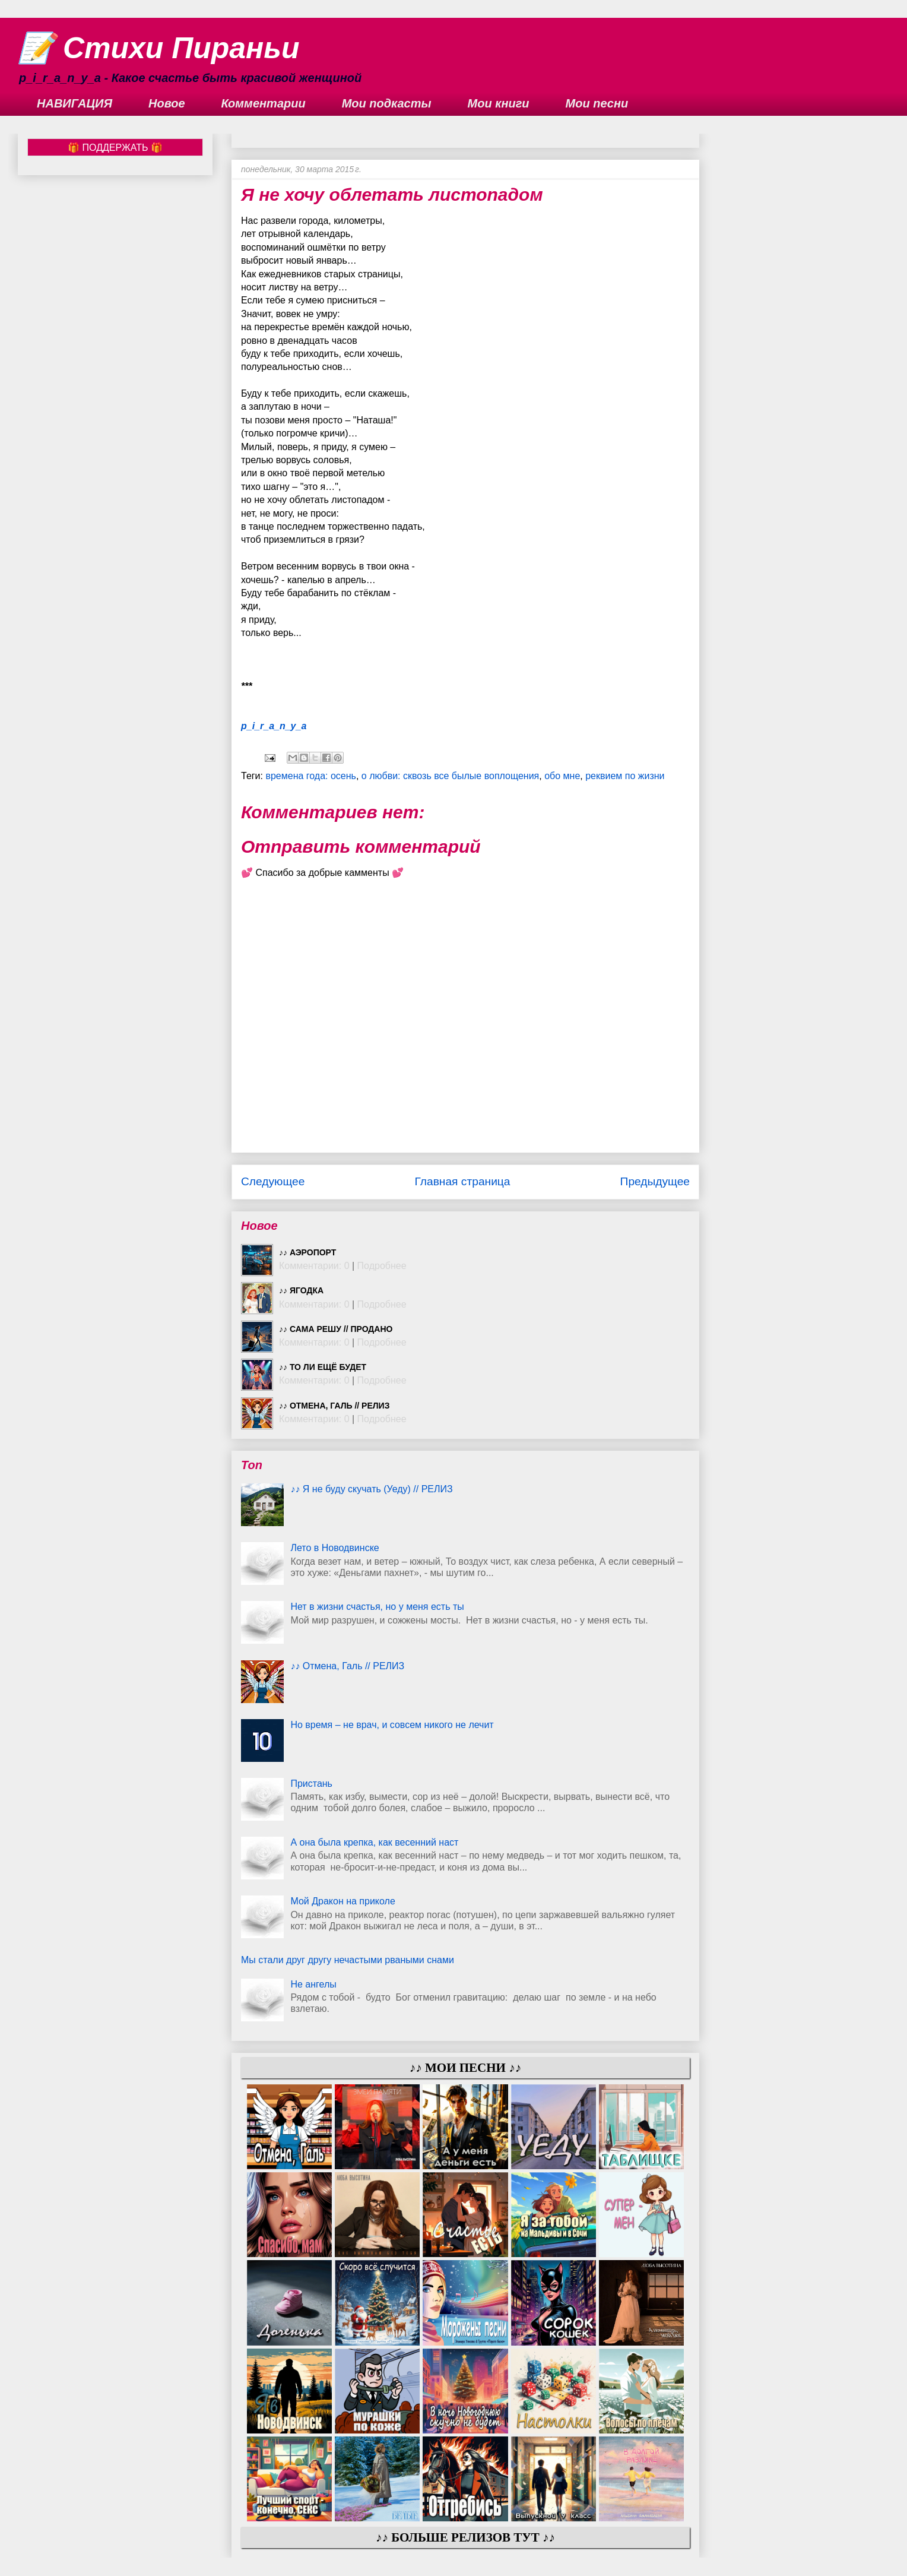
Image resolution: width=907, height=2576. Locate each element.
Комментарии (263, 103)
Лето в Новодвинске (334, 1548)
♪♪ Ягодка (301, 1290)
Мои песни (597, 103)
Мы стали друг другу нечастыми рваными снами (347, 1960)
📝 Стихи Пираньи (159, 48)
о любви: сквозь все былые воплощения (450, 776)
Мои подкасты (387, 103)
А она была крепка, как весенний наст (374, 1842)
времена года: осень (310, 776)
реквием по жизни (624, 776)
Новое (166, 103)
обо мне (562, 776)
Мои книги (498, 103)
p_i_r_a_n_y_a (273, 726)
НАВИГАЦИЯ (74, 103)
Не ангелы (313, 1984)
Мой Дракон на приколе (342, 1901)
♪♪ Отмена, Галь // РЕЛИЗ (334, 1405)
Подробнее (382, 1266)
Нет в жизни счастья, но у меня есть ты (377, 1607)
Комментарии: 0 (314, 1266)
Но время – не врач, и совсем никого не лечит (391, 1725)
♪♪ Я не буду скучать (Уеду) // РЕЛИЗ (371, 1489)
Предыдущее (655, 1181)
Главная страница (462, 1181)
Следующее (273, 1181)
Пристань (311, 1783)
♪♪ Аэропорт (307, 1252)
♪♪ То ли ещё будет (322, 1367)
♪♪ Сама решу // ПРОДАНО (335, 1329)
